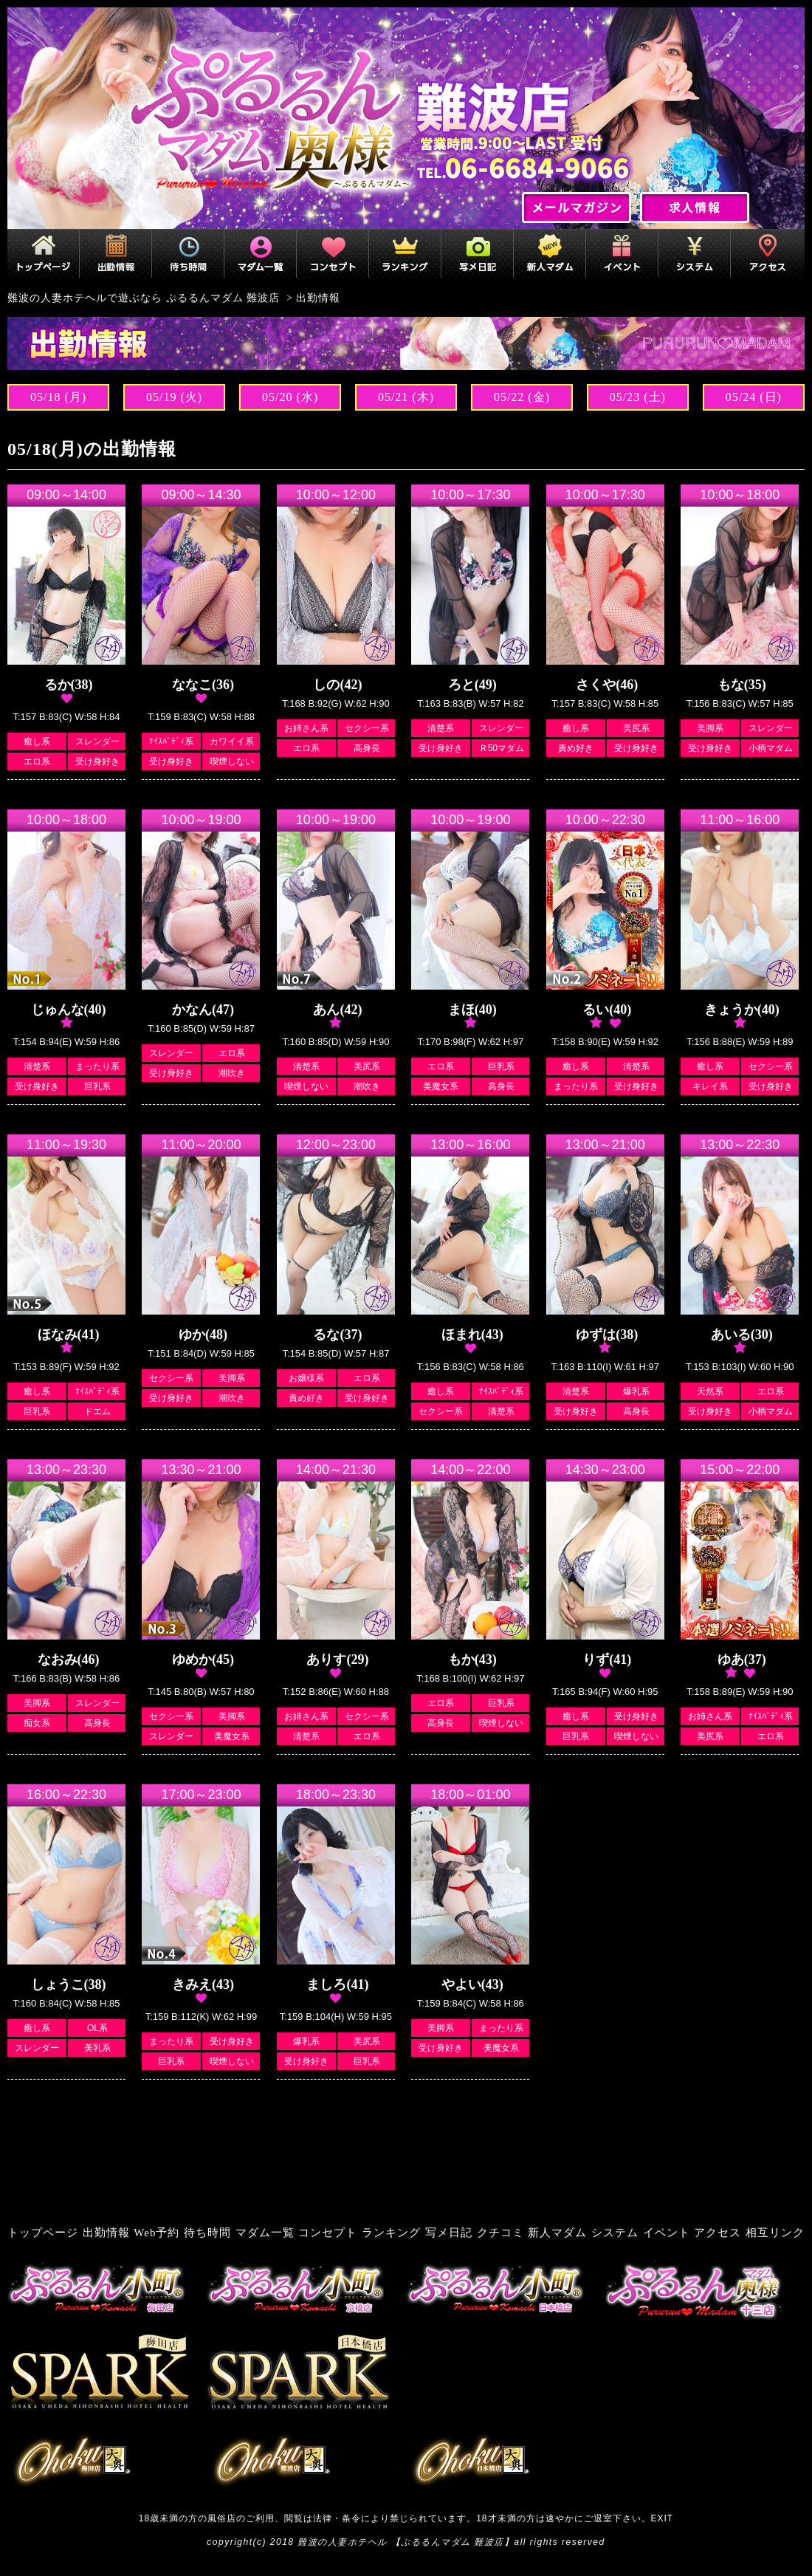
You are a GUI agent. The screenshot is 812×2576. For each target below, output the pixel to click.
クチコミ (500, 2232)
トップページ (42, 2232)
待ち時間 (207, 2232)
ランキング (391, 2232)
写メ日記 (448, 2232)
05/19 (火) (174, 397)
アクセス (717, 2232)
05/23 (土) (638, 397)
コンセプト (327, 2232)
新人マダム (557, 2232)
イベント (666, 2232)
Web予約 (156, 2232)
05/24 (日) (754, 397)
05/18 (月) (58, 397)
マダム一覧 (265, 2232)
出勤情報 (106, 2232)
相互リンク (775, 2232)
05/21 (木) (406, 397)
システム (615, 2232)
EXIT (662, 2518)
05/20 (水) (290, 397)
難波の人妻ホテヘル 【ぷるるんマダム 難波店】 (405, 2542)
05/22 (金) (522, 397)
